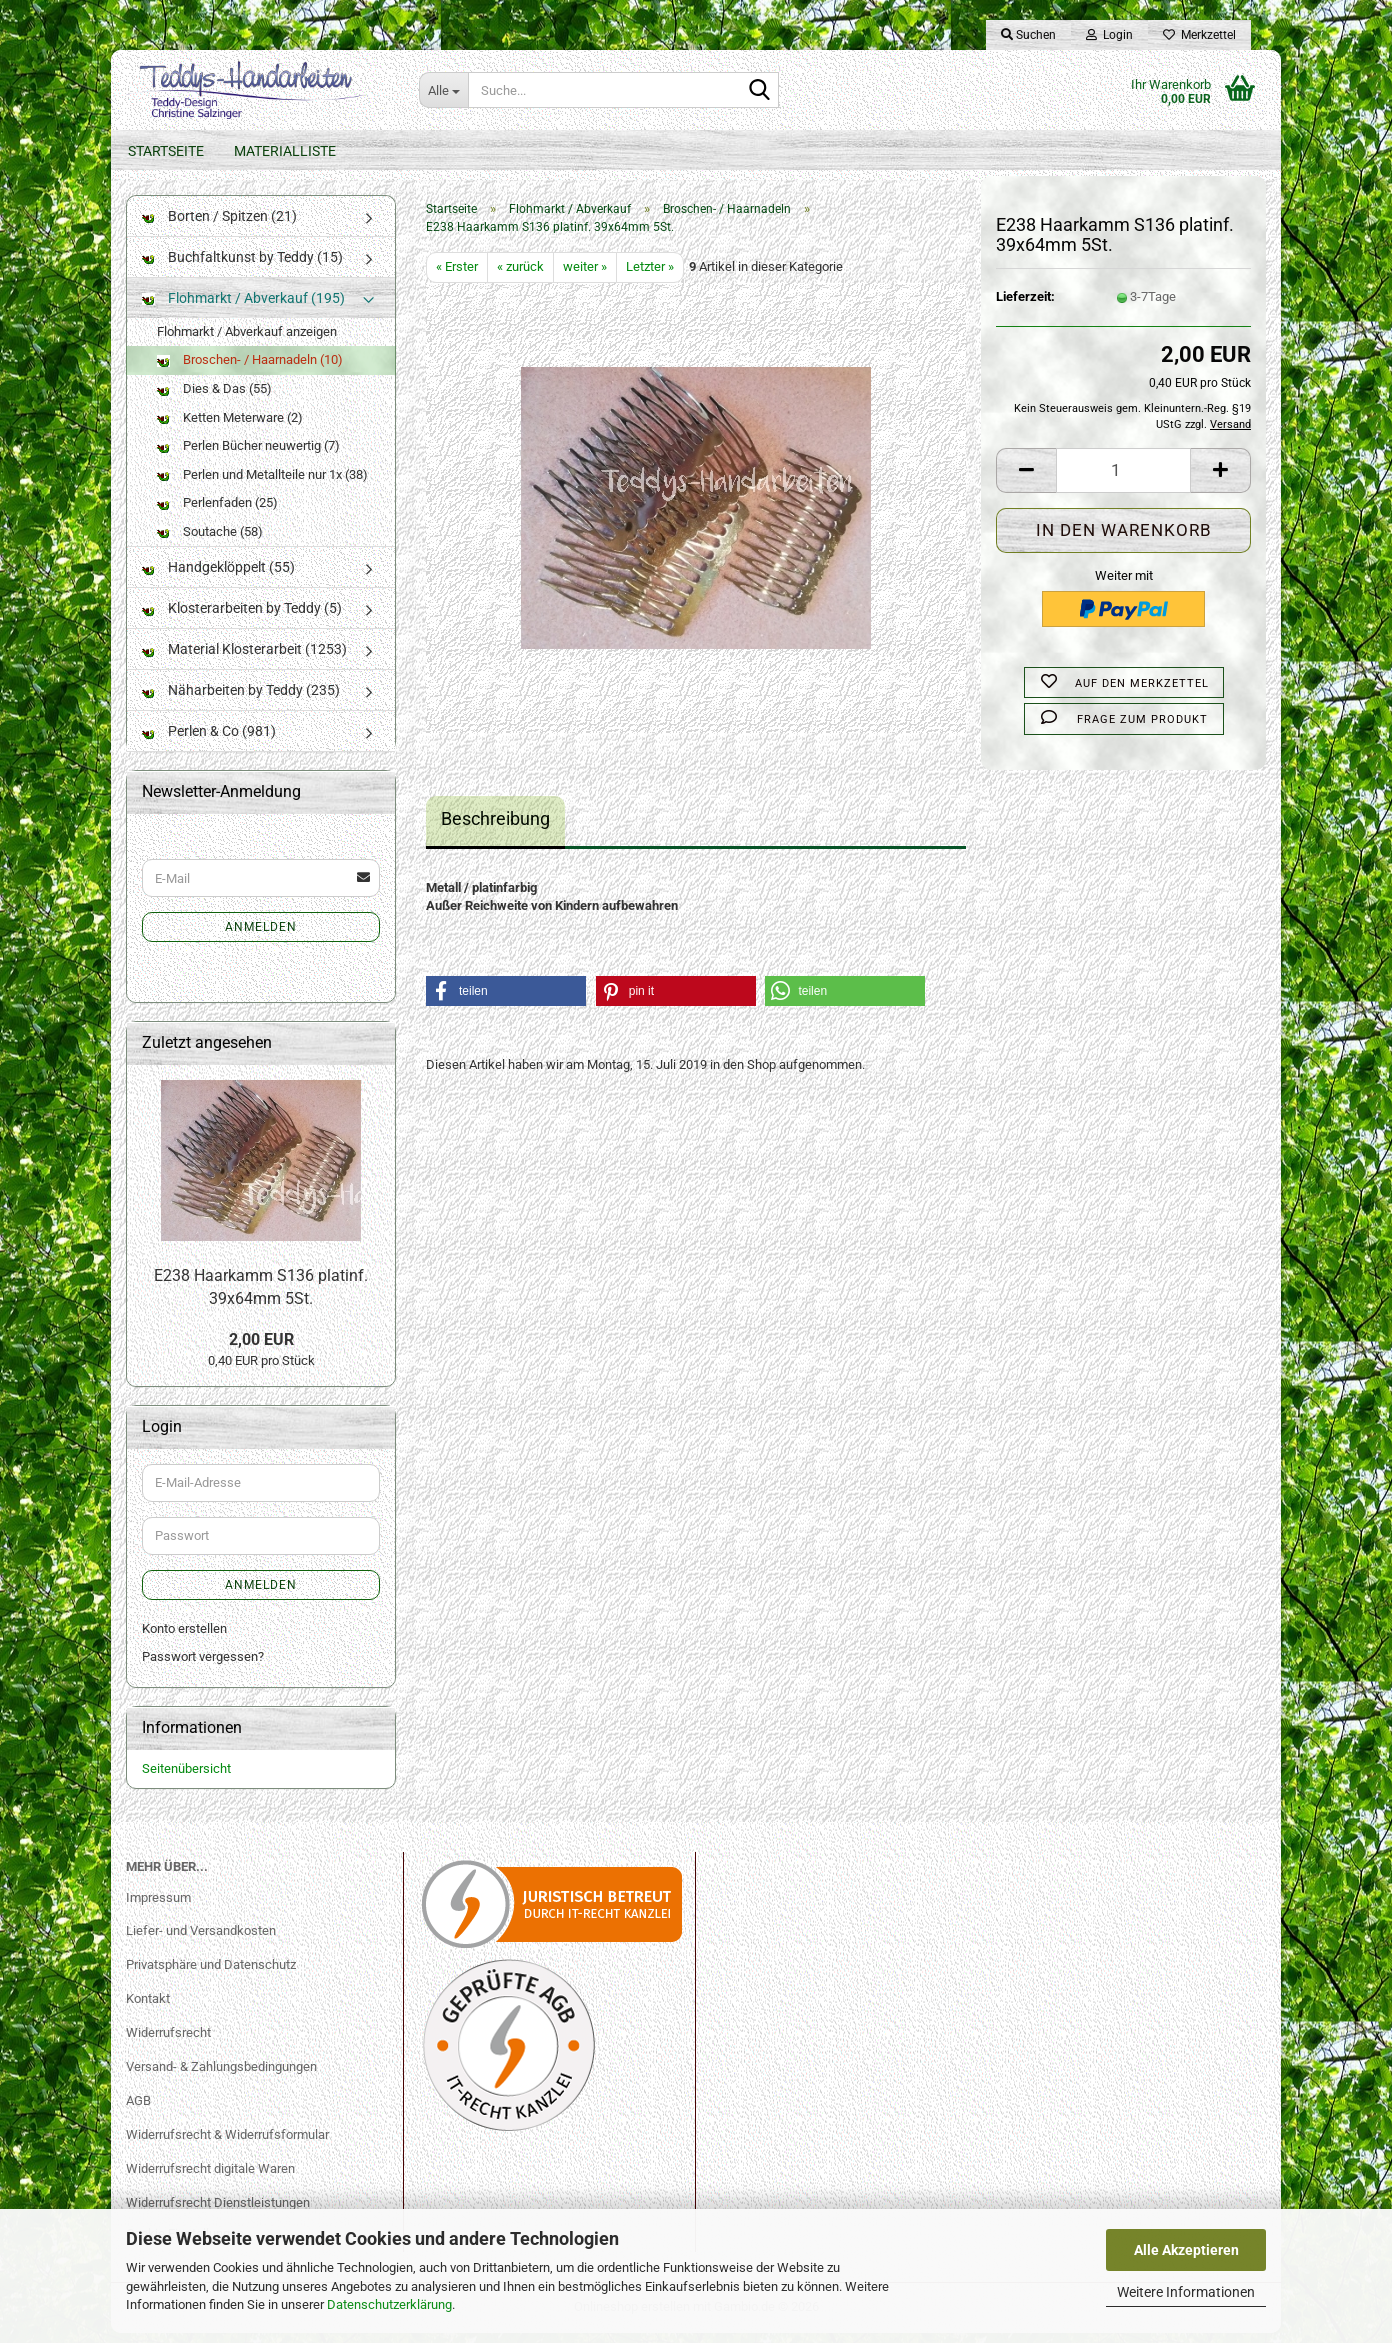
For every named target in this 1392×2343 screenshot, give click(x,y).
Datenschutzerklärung (389, 2304)
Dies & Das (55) (214, 398)
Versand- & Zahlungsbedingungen (221, 2076)
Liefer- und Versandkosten (201, 1941)
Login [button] (1109, 35)
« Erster (457, 276)
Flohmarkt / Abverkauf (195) (243, 308)
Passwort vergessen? (203, 1666)
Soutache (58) (210, 541)
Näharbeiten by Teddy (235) (241, 701)
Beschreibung (495, 828)
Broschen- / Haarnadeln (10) (250, 370)
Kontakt (148, 2008)
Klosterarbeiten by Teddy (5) (242, 619)
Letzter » (650, 276)
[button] (1026, 480)
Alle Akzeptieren (1186, 2250)
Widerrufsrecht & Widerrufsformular (227, 2144)
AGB (138, 2110)
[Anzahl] (1123, 480)
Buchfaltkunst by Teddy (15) (242, 267)
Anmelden (261, 937)
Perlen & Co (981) (209, 742)
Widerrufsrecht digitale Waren (210, 2178)
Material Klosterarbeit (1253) (244, 660)
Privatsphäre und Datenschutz (211, 1974)
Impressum (158, 1907)
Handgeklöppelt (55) (218, 578)
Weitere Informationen (1186, 2292)
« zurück (520, 276)
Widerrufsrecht (168, 2042)
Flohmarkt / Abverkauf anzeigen (247, 341)
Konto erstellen (184, 1638)
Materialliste (285, 151)
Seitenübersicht (186, 1778)
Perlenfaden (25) (217, 512)
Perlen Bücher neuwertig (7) (248, 455)
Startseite (166, 151)
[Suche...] (443, 90)
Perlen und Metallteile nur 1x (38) (262, 484)
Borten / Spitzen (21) (219, 226)
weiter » (585, 276)
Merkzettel (1199, 35)
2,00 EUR (261, 1350)
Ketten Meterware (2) (230, 427)
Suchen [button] (1028, 35)
